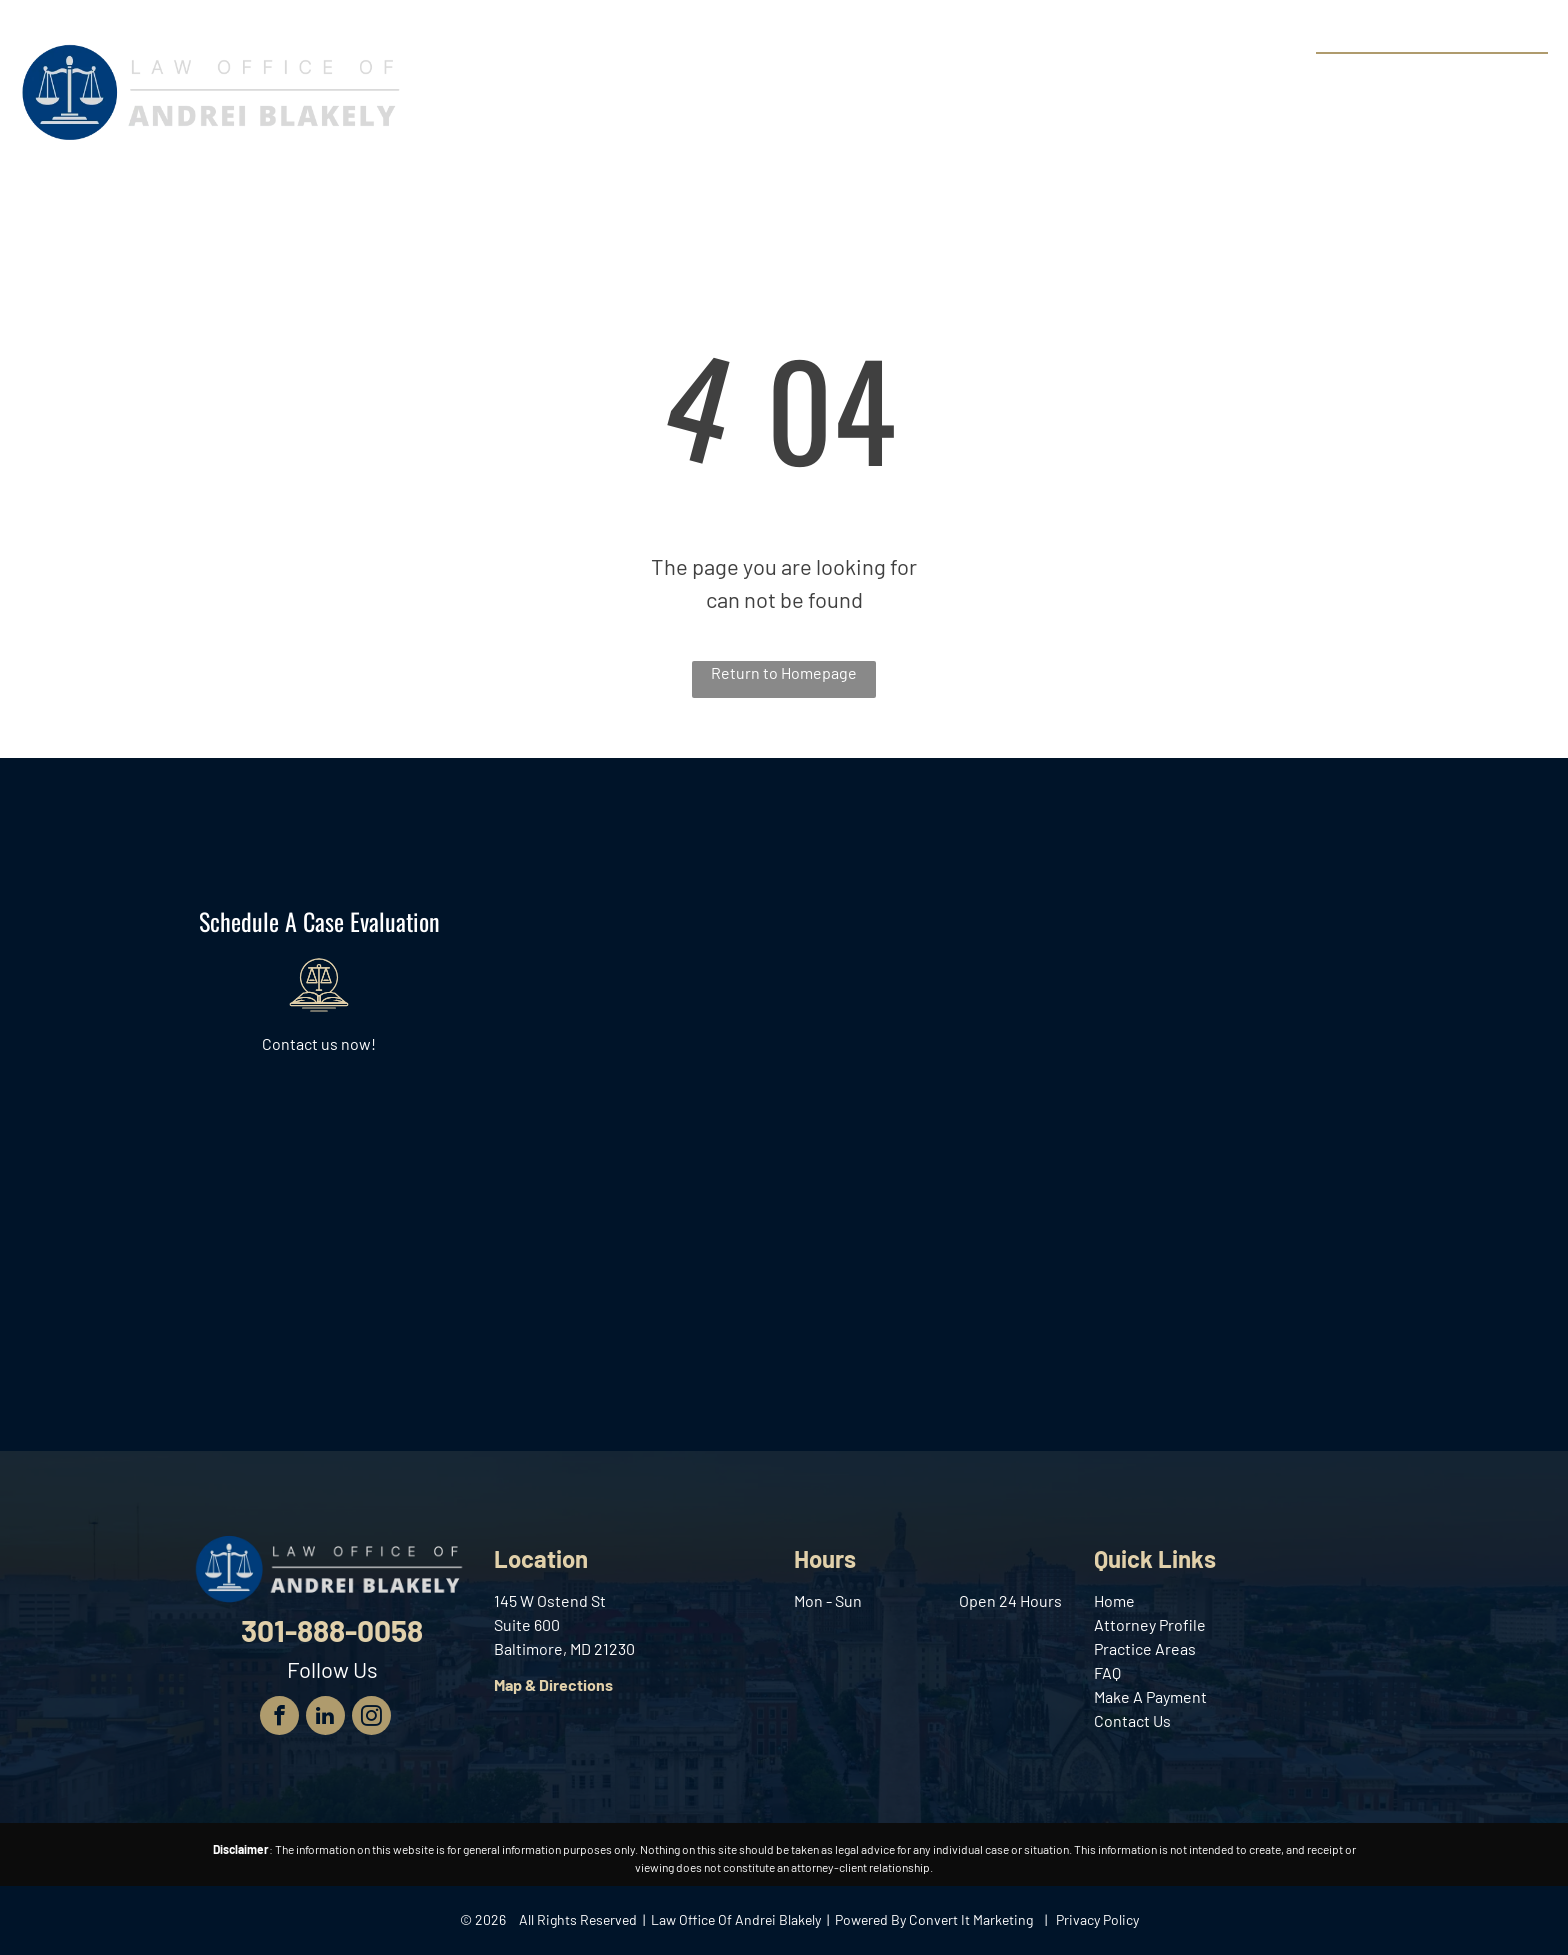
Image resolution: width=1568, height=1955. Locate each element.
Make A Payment (1150, 1696)
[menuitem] (540, 79)
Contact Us (1132, 1720)
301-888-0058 (1473, 75)
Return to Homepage (784, 672)
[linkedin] (325, 1718)
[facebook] (279, 1718)
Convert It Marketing (971, 1919)
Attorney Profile (1150, 1624)
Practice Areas (1145, 1648)
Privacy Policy (1097, 1919)
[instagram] (371, 1718)
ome (1119, 1600)
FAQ (1107, 1672)
